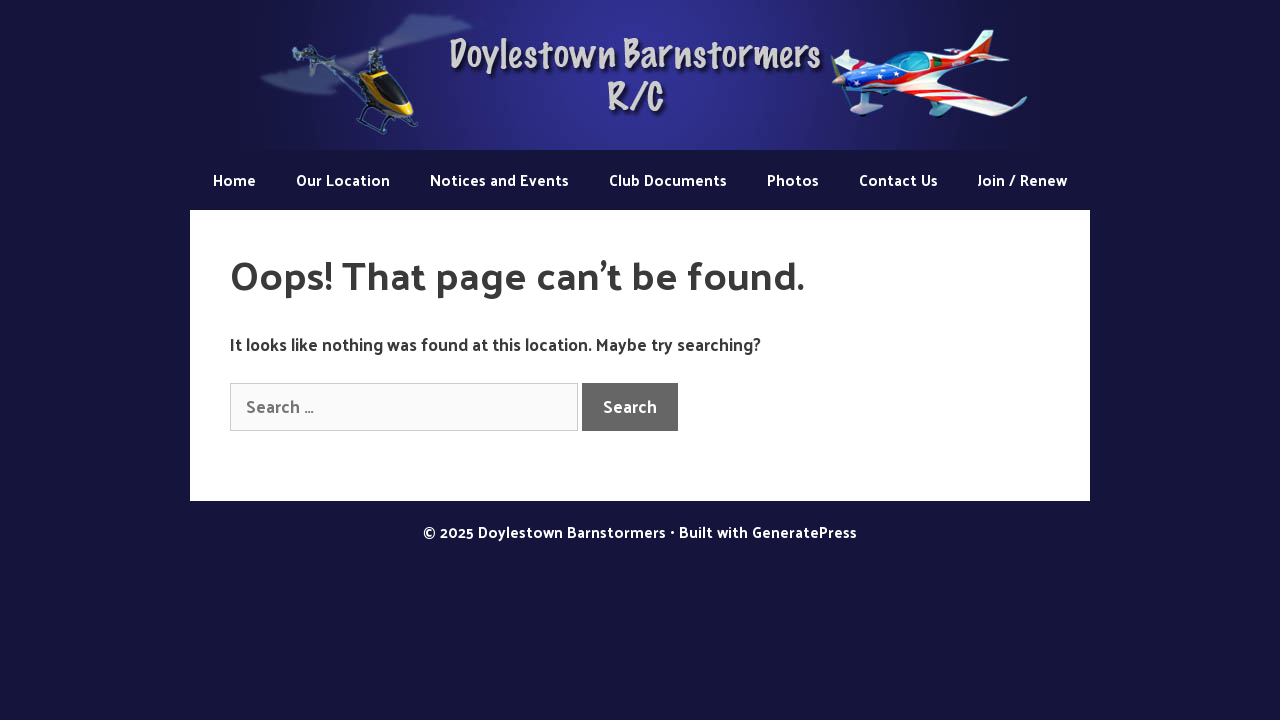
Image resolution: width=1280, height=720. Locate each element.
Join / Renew (1022, 179)
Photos (793, 179)
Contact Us (898, 179)
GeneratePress (804, 531)
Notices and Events (499, 179)
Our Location (343, 179)
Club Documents (668, 179)
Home (234, 179)
